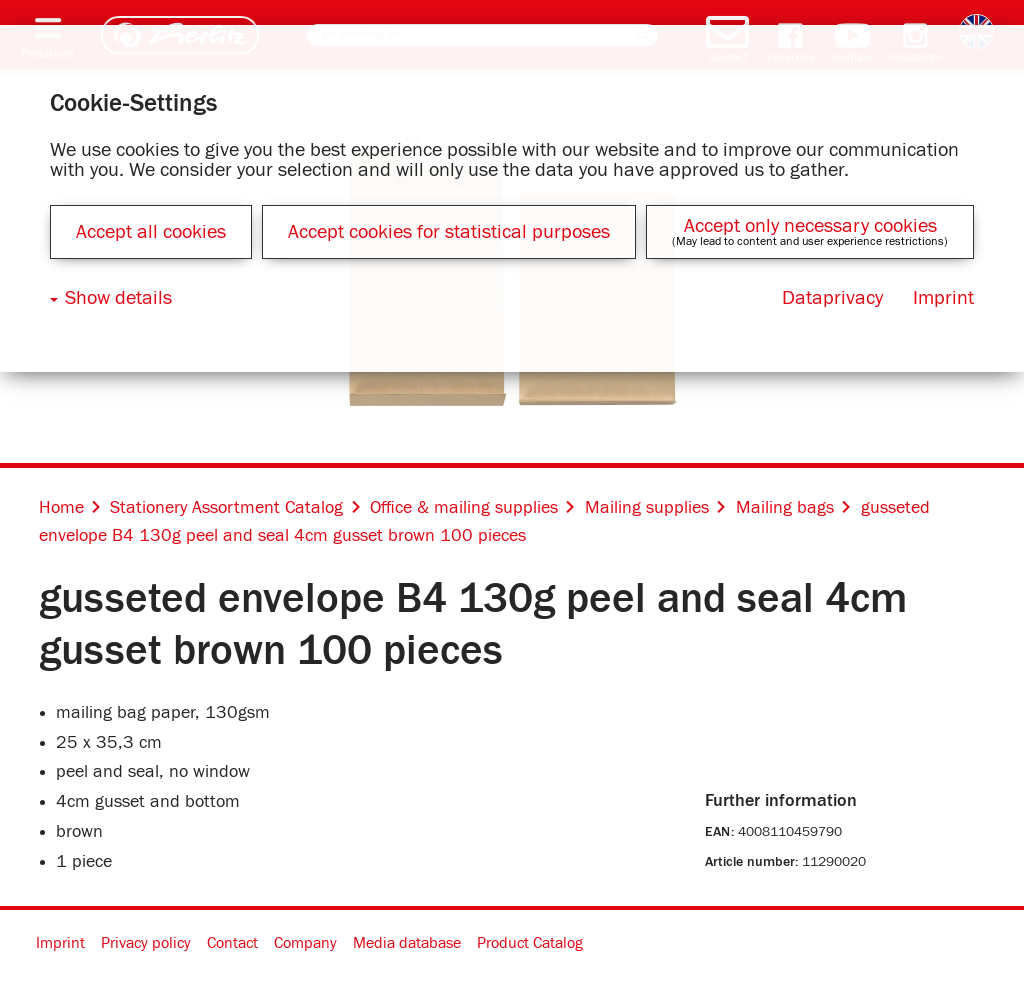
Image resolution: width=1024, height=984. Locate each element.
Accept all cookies (151, 232)
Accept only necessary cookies (810, 226)
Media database (407, 943)
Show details (118, 298)
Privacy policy (146, 943)
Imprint (60, 943)
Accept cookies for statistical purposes (449, 232)
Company (305, 943)
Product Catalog (530, 943)
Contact (232, 943)
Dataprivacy (832, 298)
